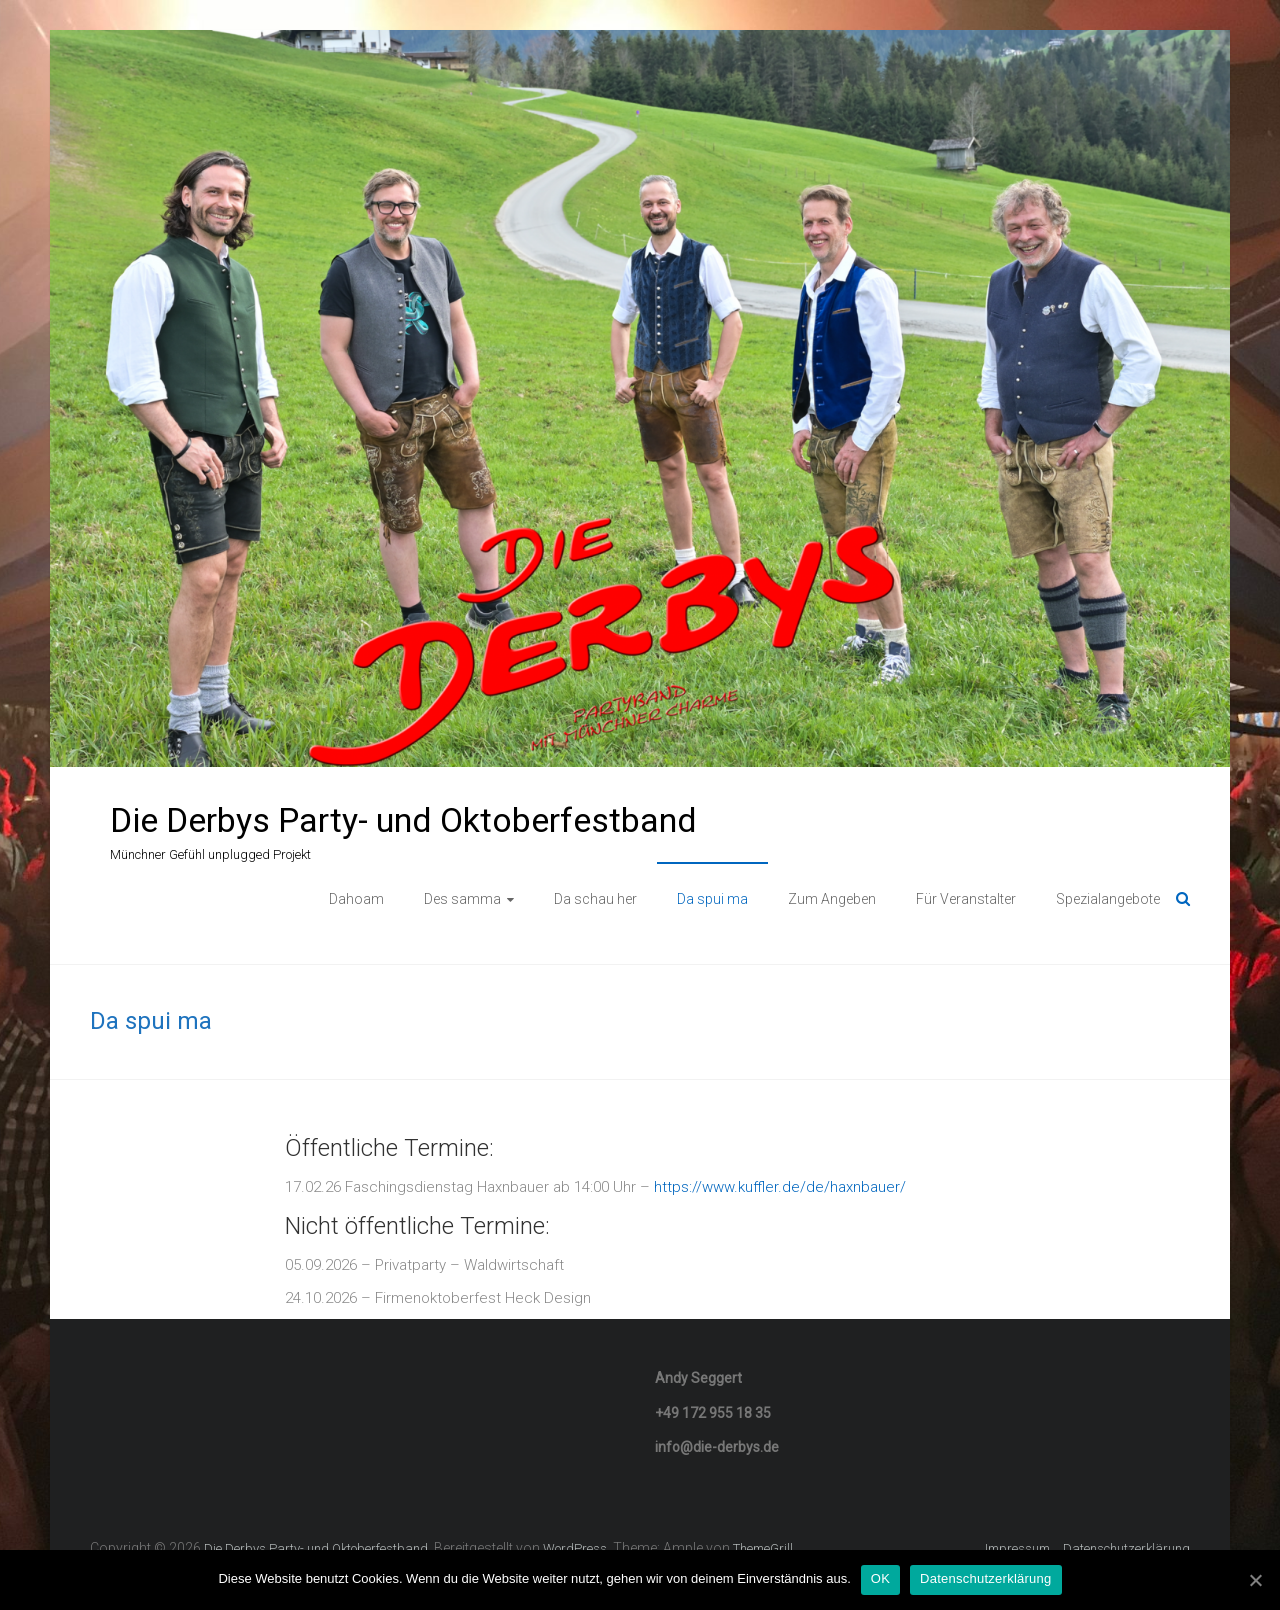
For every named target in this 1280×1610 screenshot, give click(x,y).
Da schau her (595, 899)
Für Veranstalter (966, 899)
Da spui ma (712, 899)
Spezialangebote (1108, 899)
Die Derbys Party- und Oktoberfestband (403, 820)
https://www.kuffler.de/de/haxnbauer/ (780, 1187)
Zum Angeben (832, 899)
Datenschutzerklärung (1126, 1548)
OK (880, 1578)
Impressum (1017, 1548)
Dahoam (356, 899)
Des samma (462, 899)
